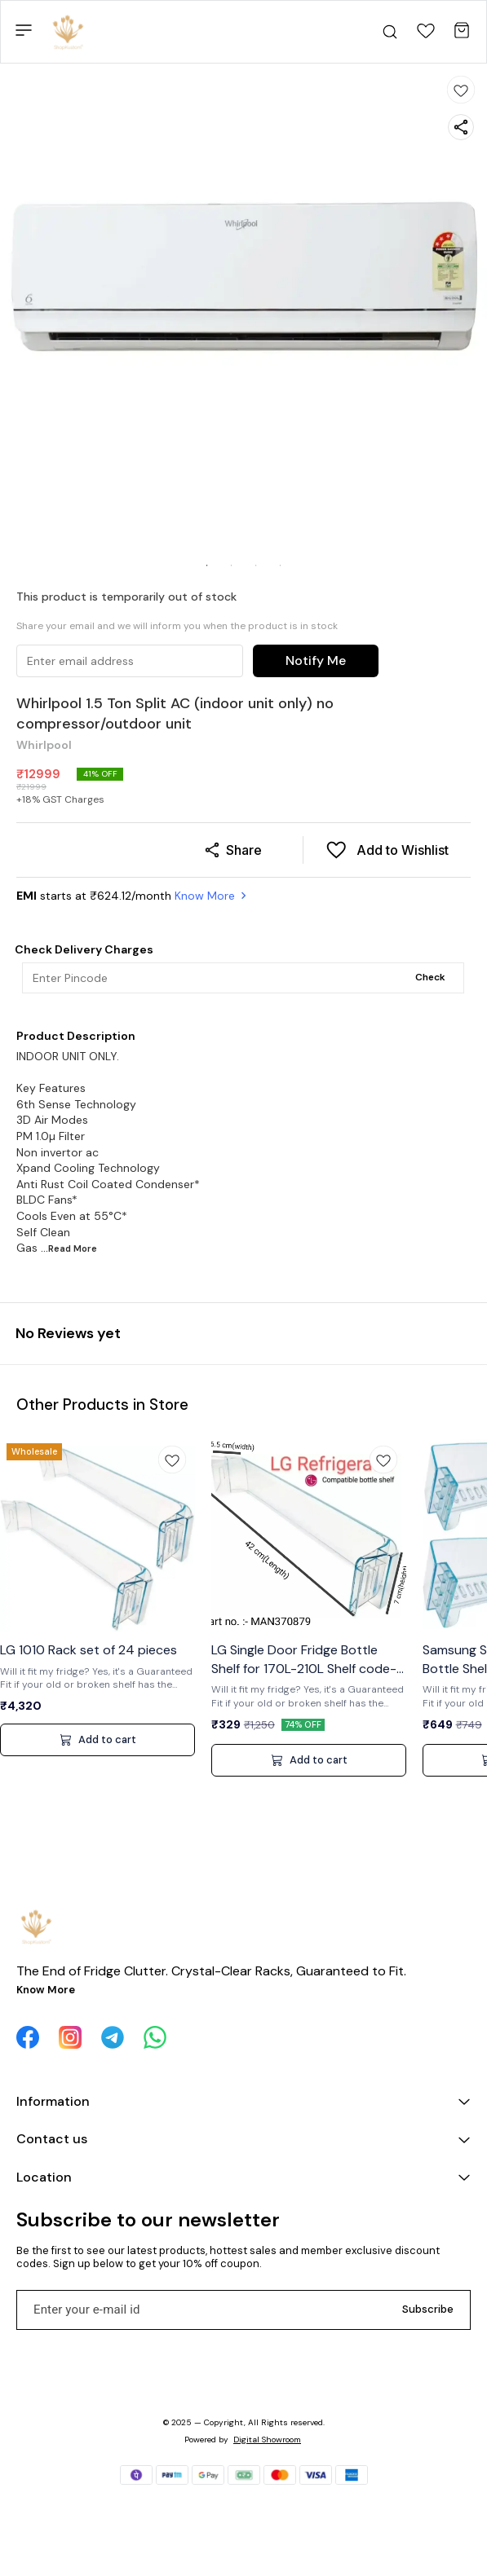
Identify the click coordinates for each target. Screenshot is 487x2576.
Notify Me (316, 660)
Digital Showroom (267, 2439)
